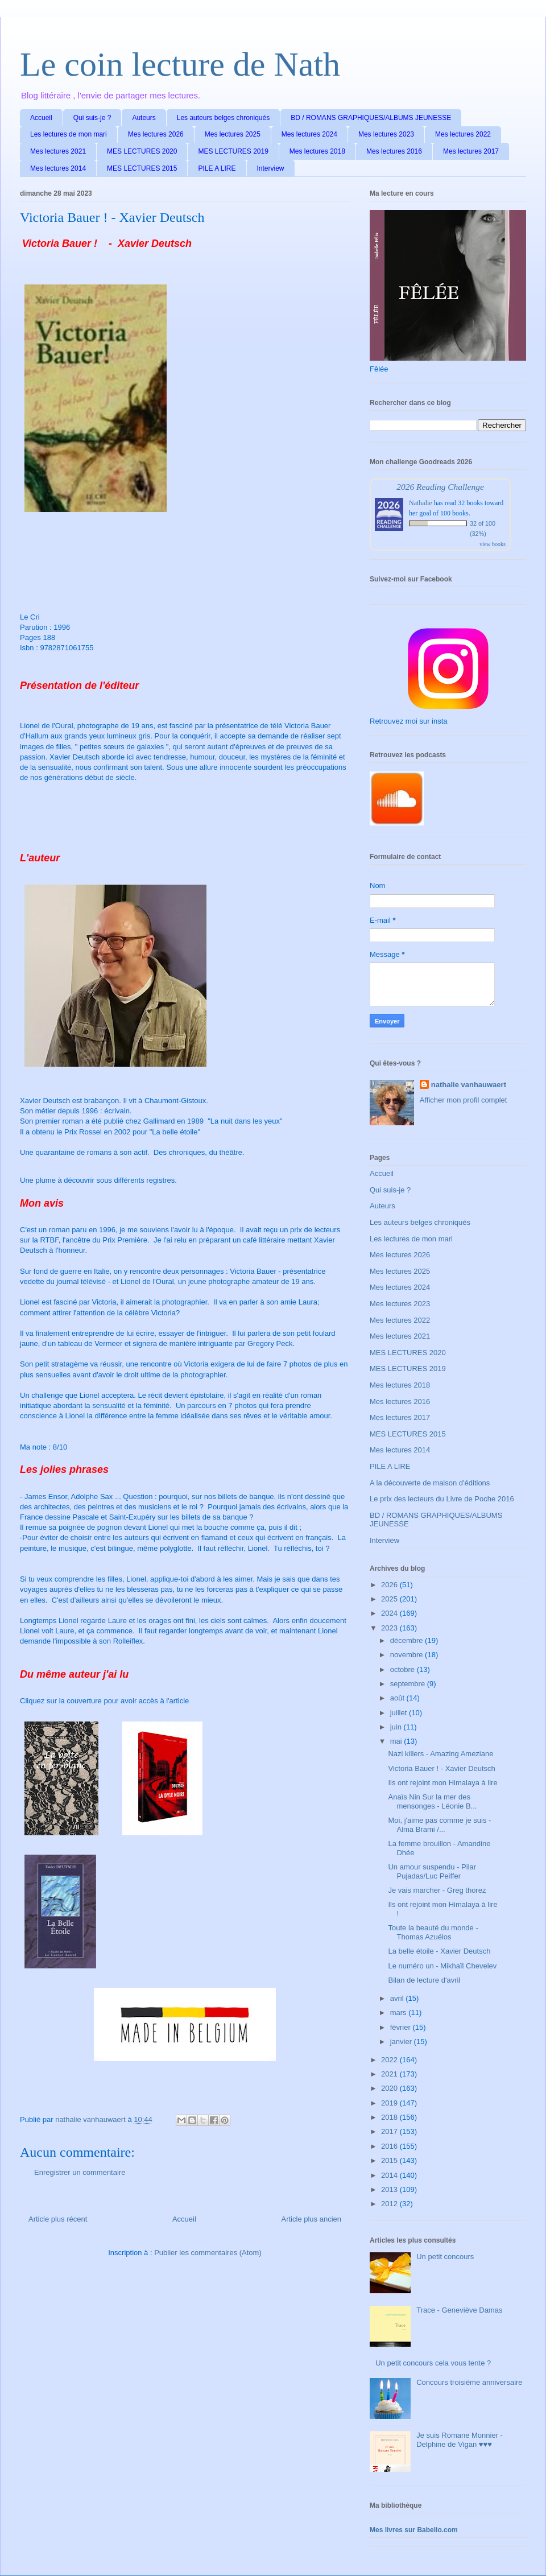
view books (492, 544)
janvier (402, 2041)
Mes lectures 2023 (386, 134)
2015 (390, 2160)
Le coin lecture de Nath (180, 64)
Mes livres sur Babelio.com (414, 2530)
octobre (403, 1669)
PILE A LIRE (216, 168)
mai (397, 1741)
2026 (390, 1584)
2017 (390, 2131)
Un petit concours (445, 2256)
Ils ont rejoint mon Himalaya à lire (442, 1782)
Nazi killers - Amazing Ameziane (440, 1753)
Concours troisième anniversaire (469, 2382)
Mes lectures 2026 (156, 134)
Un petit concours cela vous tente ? (433, 2363)
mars (399, 2012)
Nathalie (420, 503)
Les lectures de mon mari (68, 134)
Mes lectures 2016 (394, 151)
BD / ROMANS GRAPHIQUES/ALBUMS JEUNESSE (371, 118)
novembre (407, 1654)
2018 (390, 2117)
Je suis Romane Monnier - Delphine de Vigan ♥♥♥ (459, 2440)
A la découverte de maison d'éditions (430, 1483)
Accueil (41, 118)
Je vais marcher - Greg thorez (437, 1890)
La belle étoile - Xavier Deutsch (439, 1951)
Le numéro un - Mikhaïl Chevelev (442, 1966)
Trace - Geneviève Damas (459, 2310)
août (398, 1698)
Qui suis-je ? (92, 118)
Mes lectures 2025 (232, 134)
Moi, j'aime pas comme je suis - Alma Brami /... (439, 1825)
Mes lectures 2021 (58, 151)
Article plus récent (57, 2219)
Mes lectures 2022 (463, 134)
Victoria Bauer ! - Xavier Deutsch (441, 1768)
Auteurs (143, 118)
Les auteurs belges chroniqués (223, 118)
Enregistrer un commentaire (79, 2172)
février (401, 2027)
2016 (390, 2146)
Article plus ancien (312, 2219)
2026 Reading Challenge (440, 487)
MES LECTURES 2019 (233, 151)
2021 (390, 2074)
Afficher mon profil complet (463, 1100)
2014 (390, 2175)
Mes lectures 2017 (471, 151)
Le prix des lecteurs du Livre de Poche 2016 (442, 1499)
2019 (390, 2103)
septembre (408, 1683)
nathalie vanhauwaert (468, 1084)
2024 (390, 1613)
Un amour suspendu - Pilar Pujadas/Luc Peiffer (432, 1871)
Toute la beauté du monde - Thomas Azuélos (433, 1932)
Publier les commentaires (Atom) (208, 2252)
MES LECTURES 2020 (142, 151)
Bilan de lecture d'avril (424, 1980)
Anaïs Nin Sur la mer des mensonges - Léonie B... (432, 1801)
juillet (399, 1712)
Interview (270, 168)
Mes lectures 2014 (58, 168)
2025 (390, 1599)
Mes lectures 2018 (317, 151)
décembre (407, 1640)
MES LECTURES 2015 (142, 168)
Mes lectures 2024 (309, 134)
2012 (390, 2203)
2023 (390, 1628)
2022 (390, 2059)
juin (397, 1727)
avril (398, 1998)
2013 (390, 2189)
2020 (390, 2088)
